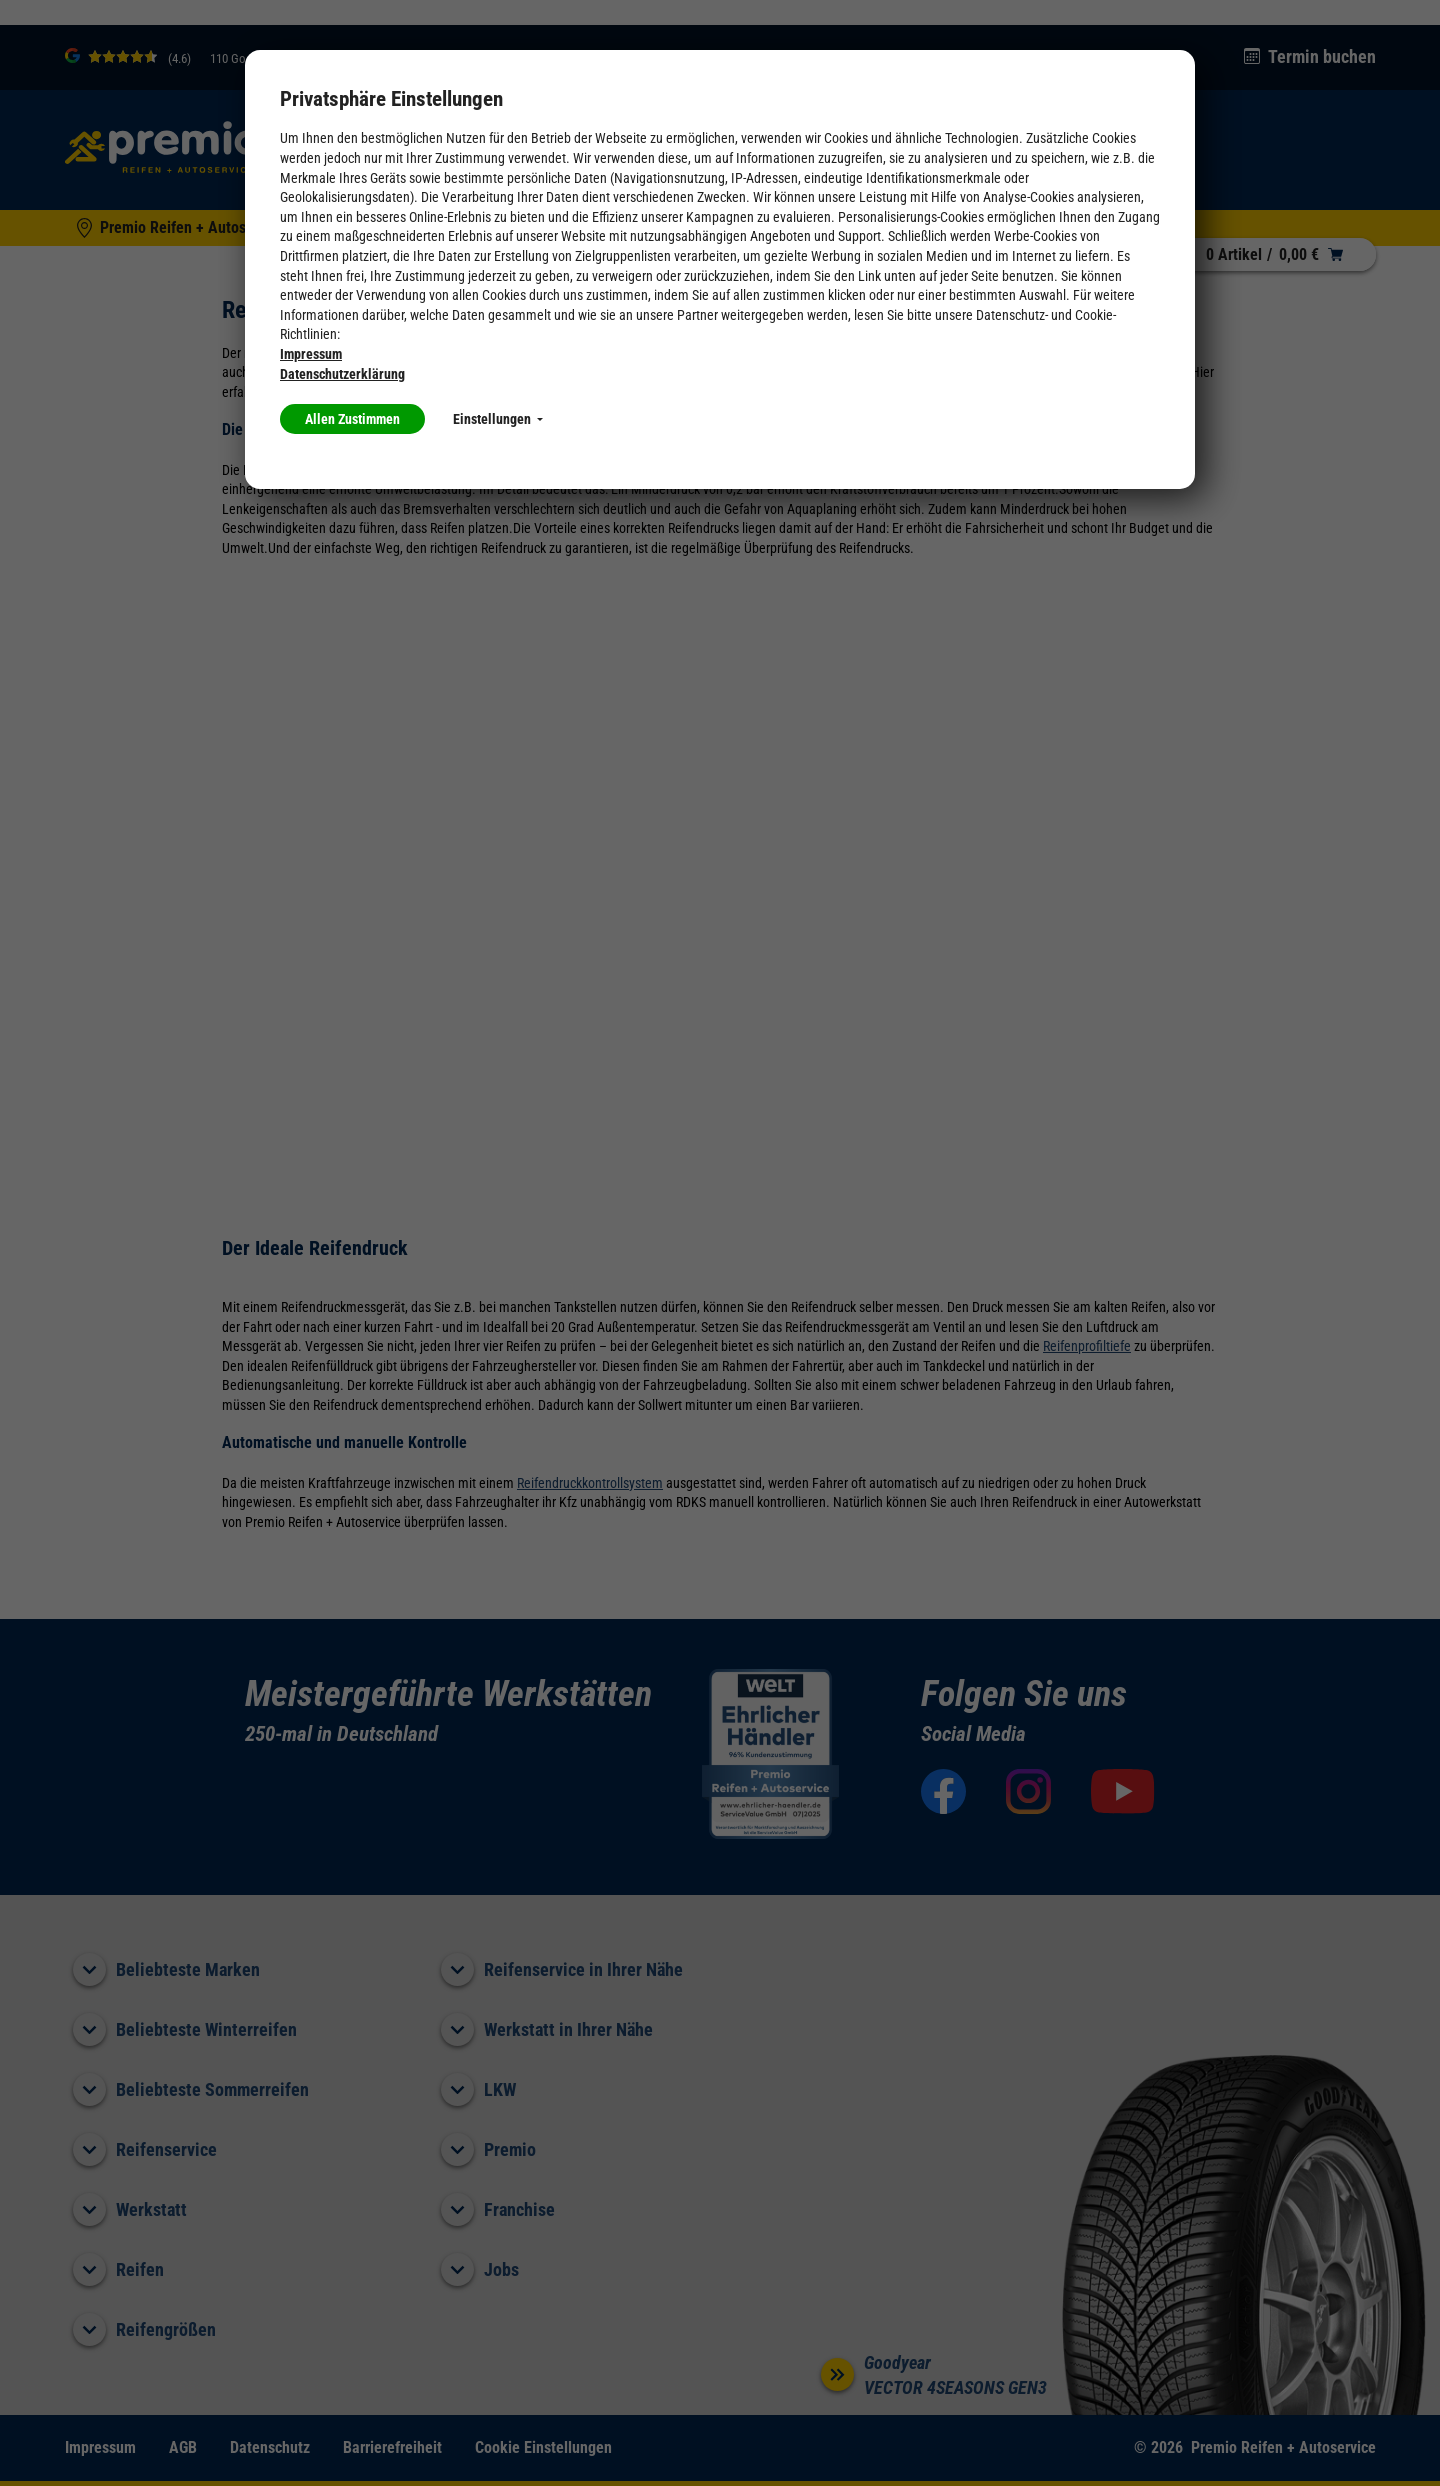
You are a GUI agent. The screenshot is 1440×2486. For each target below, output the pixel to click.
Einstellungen (498, 419)
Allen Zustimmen (352, 419)
